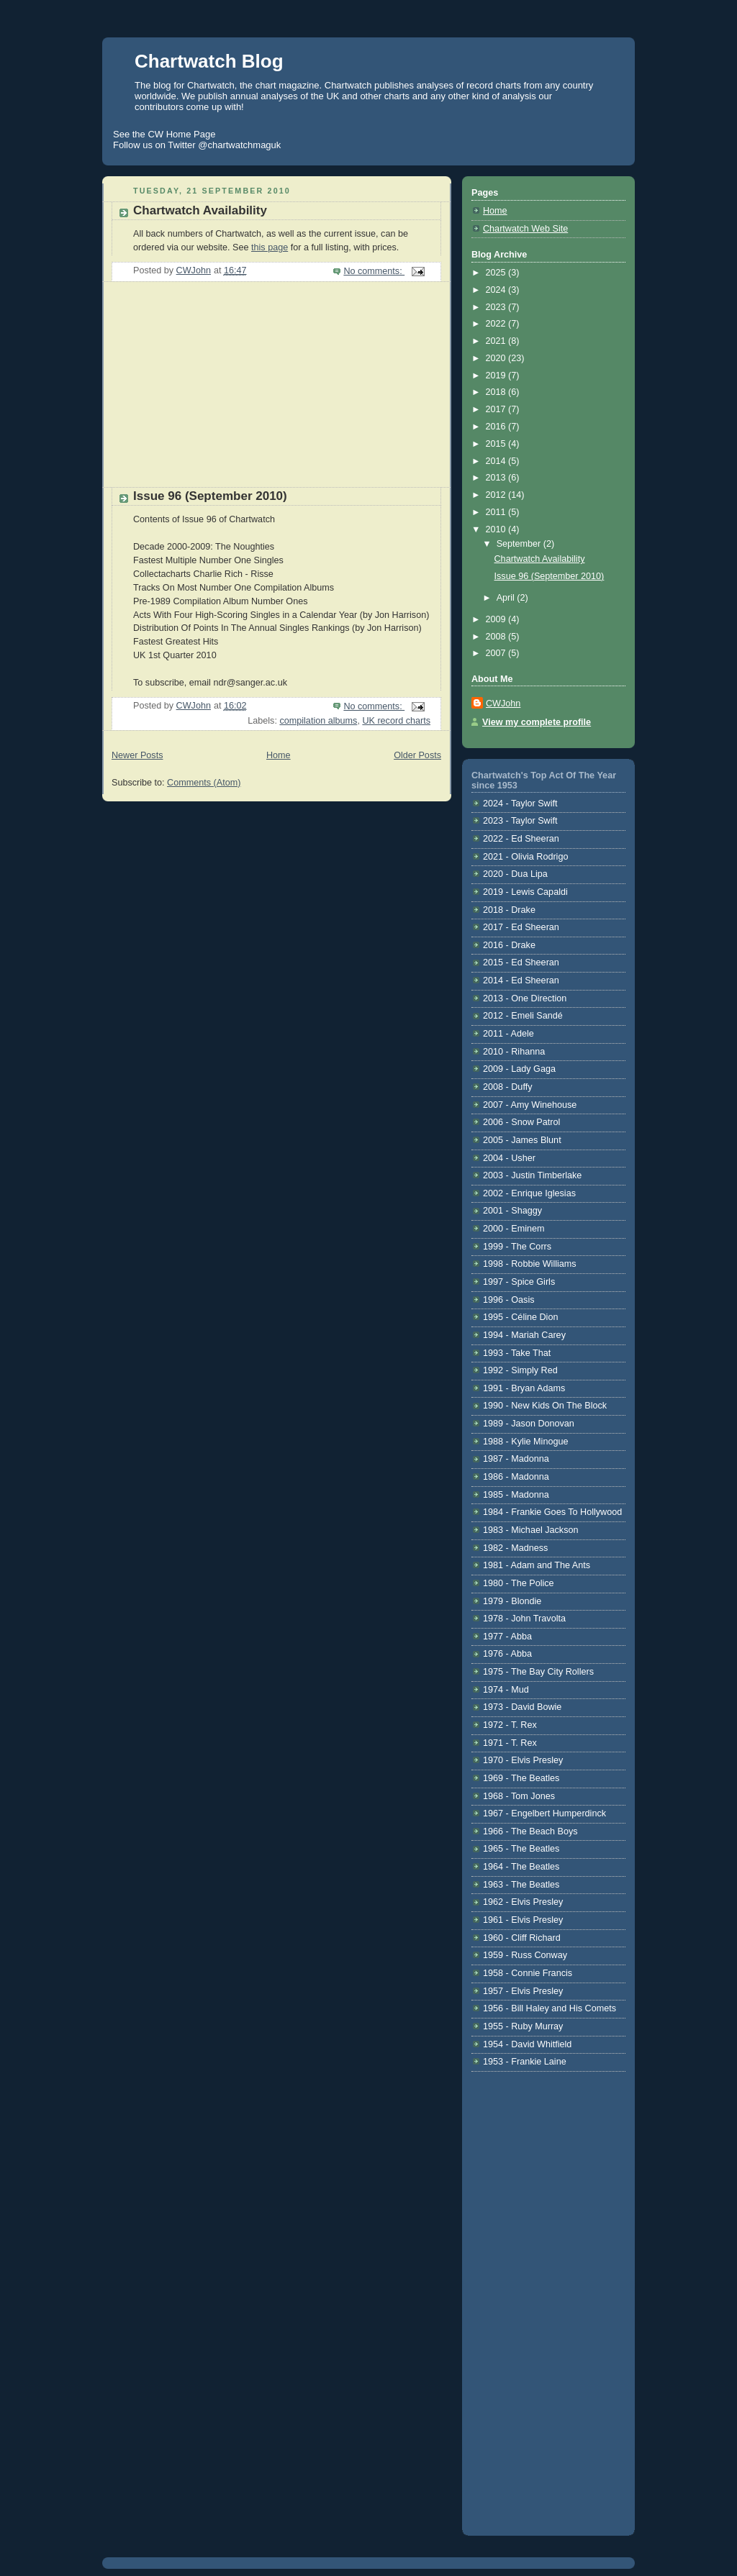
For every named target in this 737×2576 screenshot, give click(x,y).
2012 (497, 495)
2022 (497, 324)
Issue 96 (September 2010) (210, 496)
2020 (497, 358)
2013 (497, 478)
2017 (497, 409)
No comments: (373, 271)
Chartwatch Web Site (525, 229)
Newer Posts (137, 755)
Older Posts (417, 755)
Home (278, 755)
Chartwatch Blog (209, 61)
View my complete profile (536, 722)
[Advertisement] (210, 390)
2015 (497, 444)
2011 (497, 512)
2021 (497, 341)
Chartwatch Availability (200, 210)
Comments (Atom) (203, 783)
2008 (497, 637)
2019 (497, 375)
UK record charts (396, 721)
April (507, 598)
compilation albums (318, 721)
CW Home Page (181, 134)
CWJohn (503, 703)
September (520, 544)
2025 (497, 273)
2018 (497, 392)
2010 (497, 529)
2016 (497, 427)
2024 (497, 290)
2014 (497, 461)
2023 (497, 307)
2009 (497, 619)
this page (269, 247)
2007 (497, 653)
